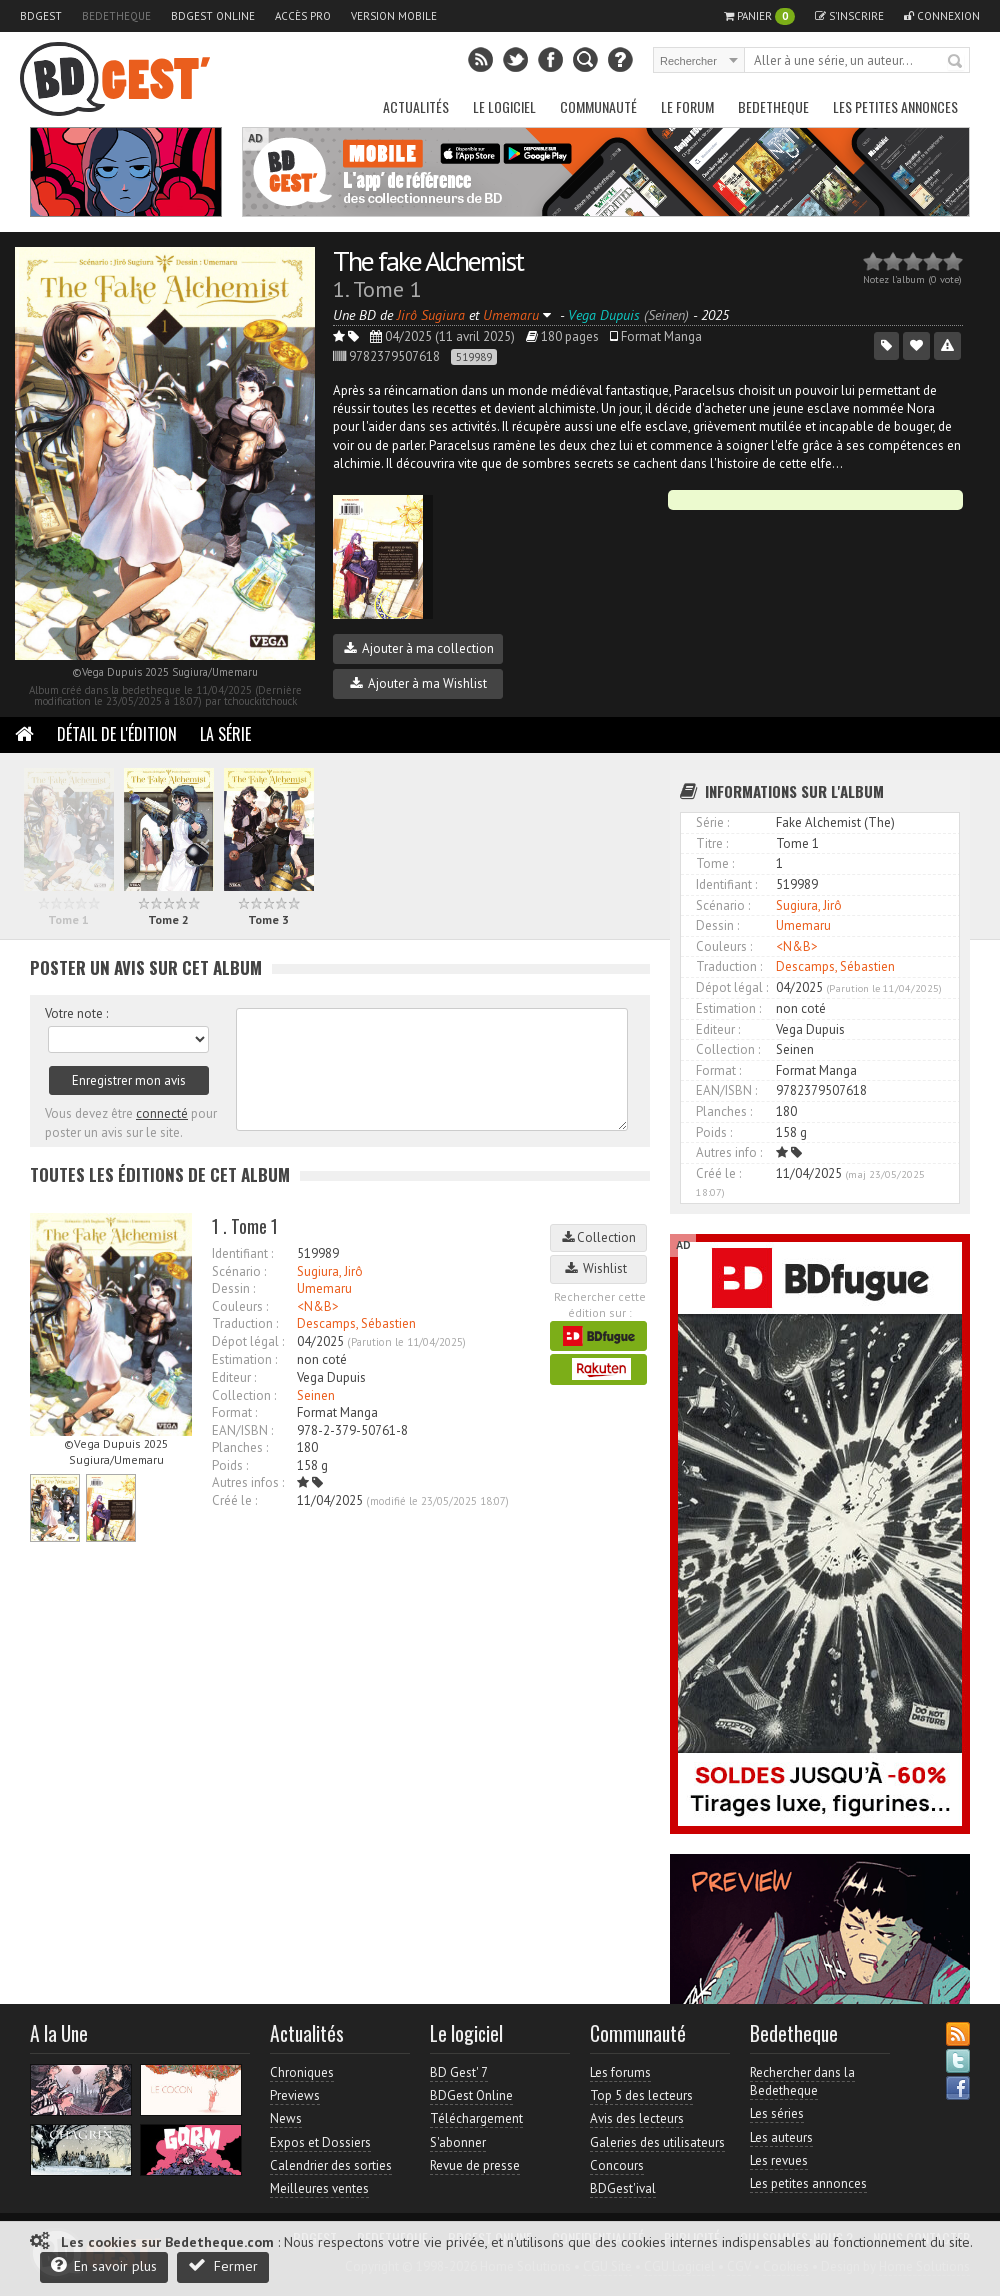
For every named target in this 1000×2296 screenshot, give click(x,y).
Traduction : (245, 1323)
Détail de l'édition (117, 734)
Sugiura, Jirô (330, 1271)
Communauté (598, 106)
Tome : (715, 863)
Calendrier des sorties (331, 2165)
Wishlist (599, 1268)
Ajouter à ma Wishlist (418, 683)
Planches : (240, 1447)
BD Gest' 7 (459, 2072)
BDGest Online (213, 16)
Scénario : (239, 1271)
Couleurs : (240, 1306)
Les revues (779, 2160)
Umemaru (324, 1288)
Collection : (244, 1395)
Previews (295, 2095)
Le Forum (687, 106)
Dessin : (233, 1288)
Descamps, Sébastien (356, 1323)
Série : (712, 822)
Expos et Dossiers (320, 2142)
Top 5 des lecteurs (641, 2095)
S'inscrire (849, 16)
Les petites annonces (895, 106)
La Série (225, 734)
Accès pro (303, 16)
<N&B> (318, 1306)
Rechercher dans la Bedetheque (802, 2081)
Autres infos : (248, 1482)
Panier (759, 16)
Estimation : (244, 1359)
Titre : (712, 843)
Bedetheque (116, 16)
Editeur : (234, 1377)
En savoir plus (104, 2265)
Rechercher (956, 62)
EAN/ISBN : (242, 1430)
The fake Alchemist (428, 260)
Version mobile (394, 16)
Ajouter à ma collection (419, 648)
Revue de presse (475, 2165)
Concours (617, 2165)
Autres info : (729, 1152)
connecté (162, 1113)
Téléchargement (476, 2118)
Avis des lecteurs (637, 2118)
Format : (234, 1412)
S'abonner (458, 2142)
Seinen (316, 1395)
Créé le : (234, 1500)
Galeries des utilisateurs (657, 2142)
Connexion (942, 16)
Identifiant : (242, 1253)
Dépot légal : (248, 1341)
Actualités (416, 106)
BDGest (41, 16)
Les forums (620, 2072)
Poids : (230, 1465)
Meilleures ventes (319, 2188)
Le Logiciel (504, 106)
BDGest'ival (623, 2188)
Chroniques (302, 2072)
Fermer (223, 2265)
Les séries (777, 2113)
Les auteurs (781, 2137)
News (286, 2118)
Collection (599, 1237)
